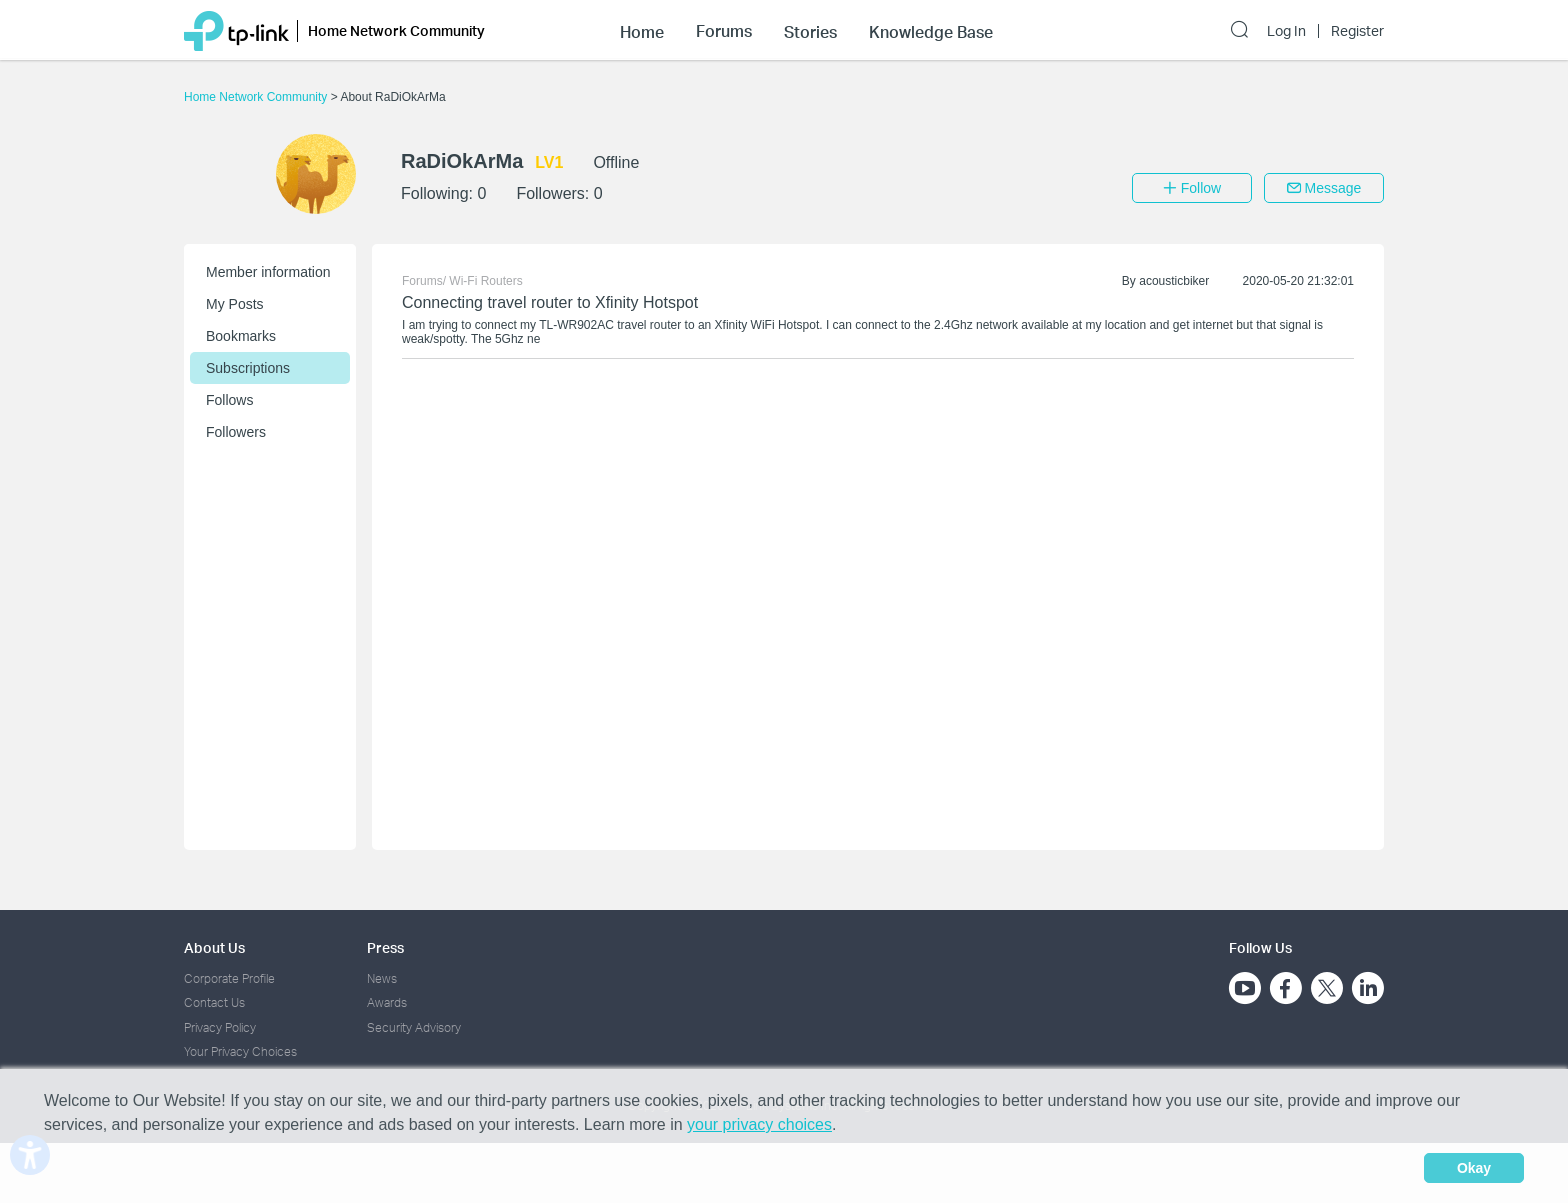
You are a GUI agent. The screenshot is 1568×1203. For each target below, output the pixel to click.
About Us (214, 947)
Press (385, 947)
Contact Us (214, 1002)
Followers (236, 432)
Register (1357, 31)
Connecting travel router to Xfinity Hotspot (550, 302)
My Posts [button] (235, 304)
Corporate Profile (229, 978)
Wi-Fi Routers (485, 281)
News (382, 978)
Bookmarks (241, 336)
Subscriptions (248, 368)
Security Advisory (414, 1027)
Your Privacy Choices (240, 1051)
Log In (1286, 31)
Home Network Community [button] (396, 30)
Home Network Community (257, 97)
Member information (268, 272)
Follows (229, 400)
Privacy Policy (220, 1027)
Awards (387, 1002)
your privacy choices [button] (759, 1124)
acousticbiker (1174, 281)
